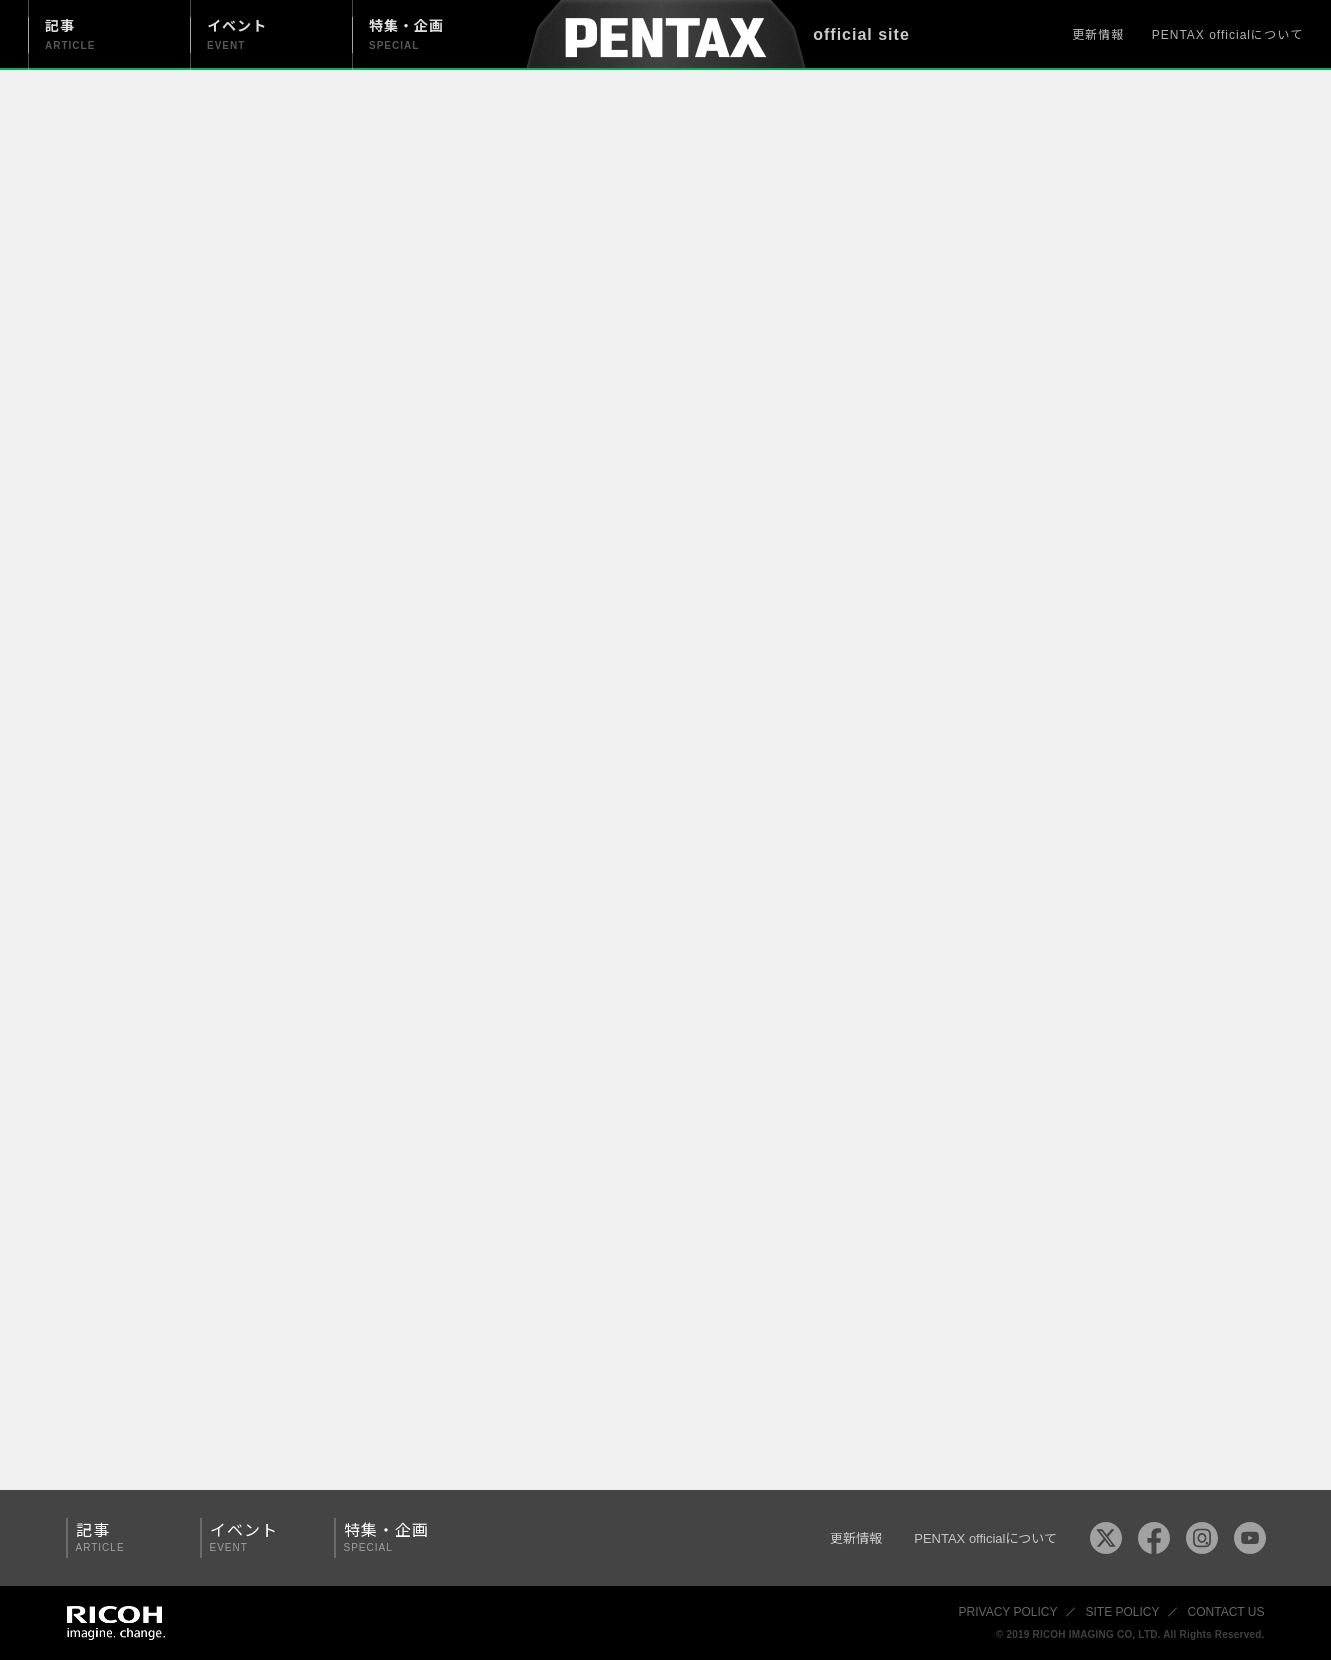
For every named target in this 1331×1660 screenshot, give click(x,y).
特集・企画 (394, 1537)
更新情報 (1098, 35)
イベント (260, 1537)
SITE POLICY (1123, 1612)
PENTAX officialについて (1227, 35)
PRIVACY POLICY (1008, 1612)
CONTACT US (1226, 1612)
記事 (126, 1537)
